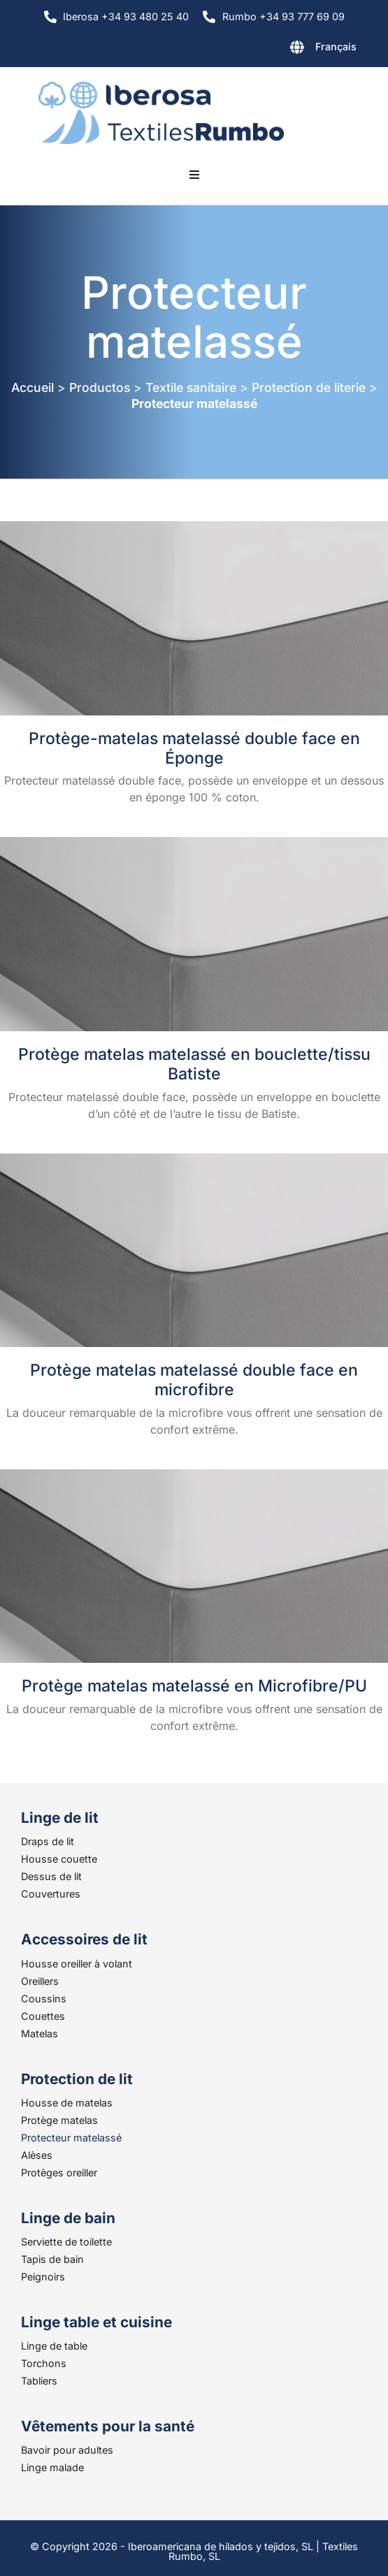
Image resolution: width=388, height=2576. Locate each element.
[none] (287, 49)
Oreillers (40, 1981)
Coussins (43, 1998)
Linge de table (54, 2346)
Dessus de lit (51, 1876)
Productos (99, 387)
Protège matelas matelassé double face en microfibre (194, 1379)
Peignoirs (43, 2277)
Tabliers (39, 2381)
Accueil (32, 387)
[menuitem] (287, 49)
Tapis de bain (52, 2259)
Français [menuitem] (336, 46)
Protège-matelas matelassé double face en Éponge (194, 748)
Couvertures (50, 1894)
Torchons (43, 2363)
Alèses (36, 2155)
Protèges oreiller (59, 2172)
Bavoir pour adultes (67, 2450)
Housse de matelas (67, 2103)
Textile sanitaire (190, 387)
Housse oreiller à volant (76, 1964)
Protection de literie (309, 387)
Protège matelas (59, 2120)
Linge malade (52, 2467)
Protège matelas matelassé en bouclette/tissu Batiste (194, 1064)
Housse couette (59, 1859)
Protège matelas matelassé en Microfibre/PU (194, 1686)
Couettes (43, 2016)
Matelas (39, 2033)
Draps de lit (47, 1841)
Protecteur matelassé (71, 2138)
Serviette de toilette (66, 2242)
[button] (194, 174)
